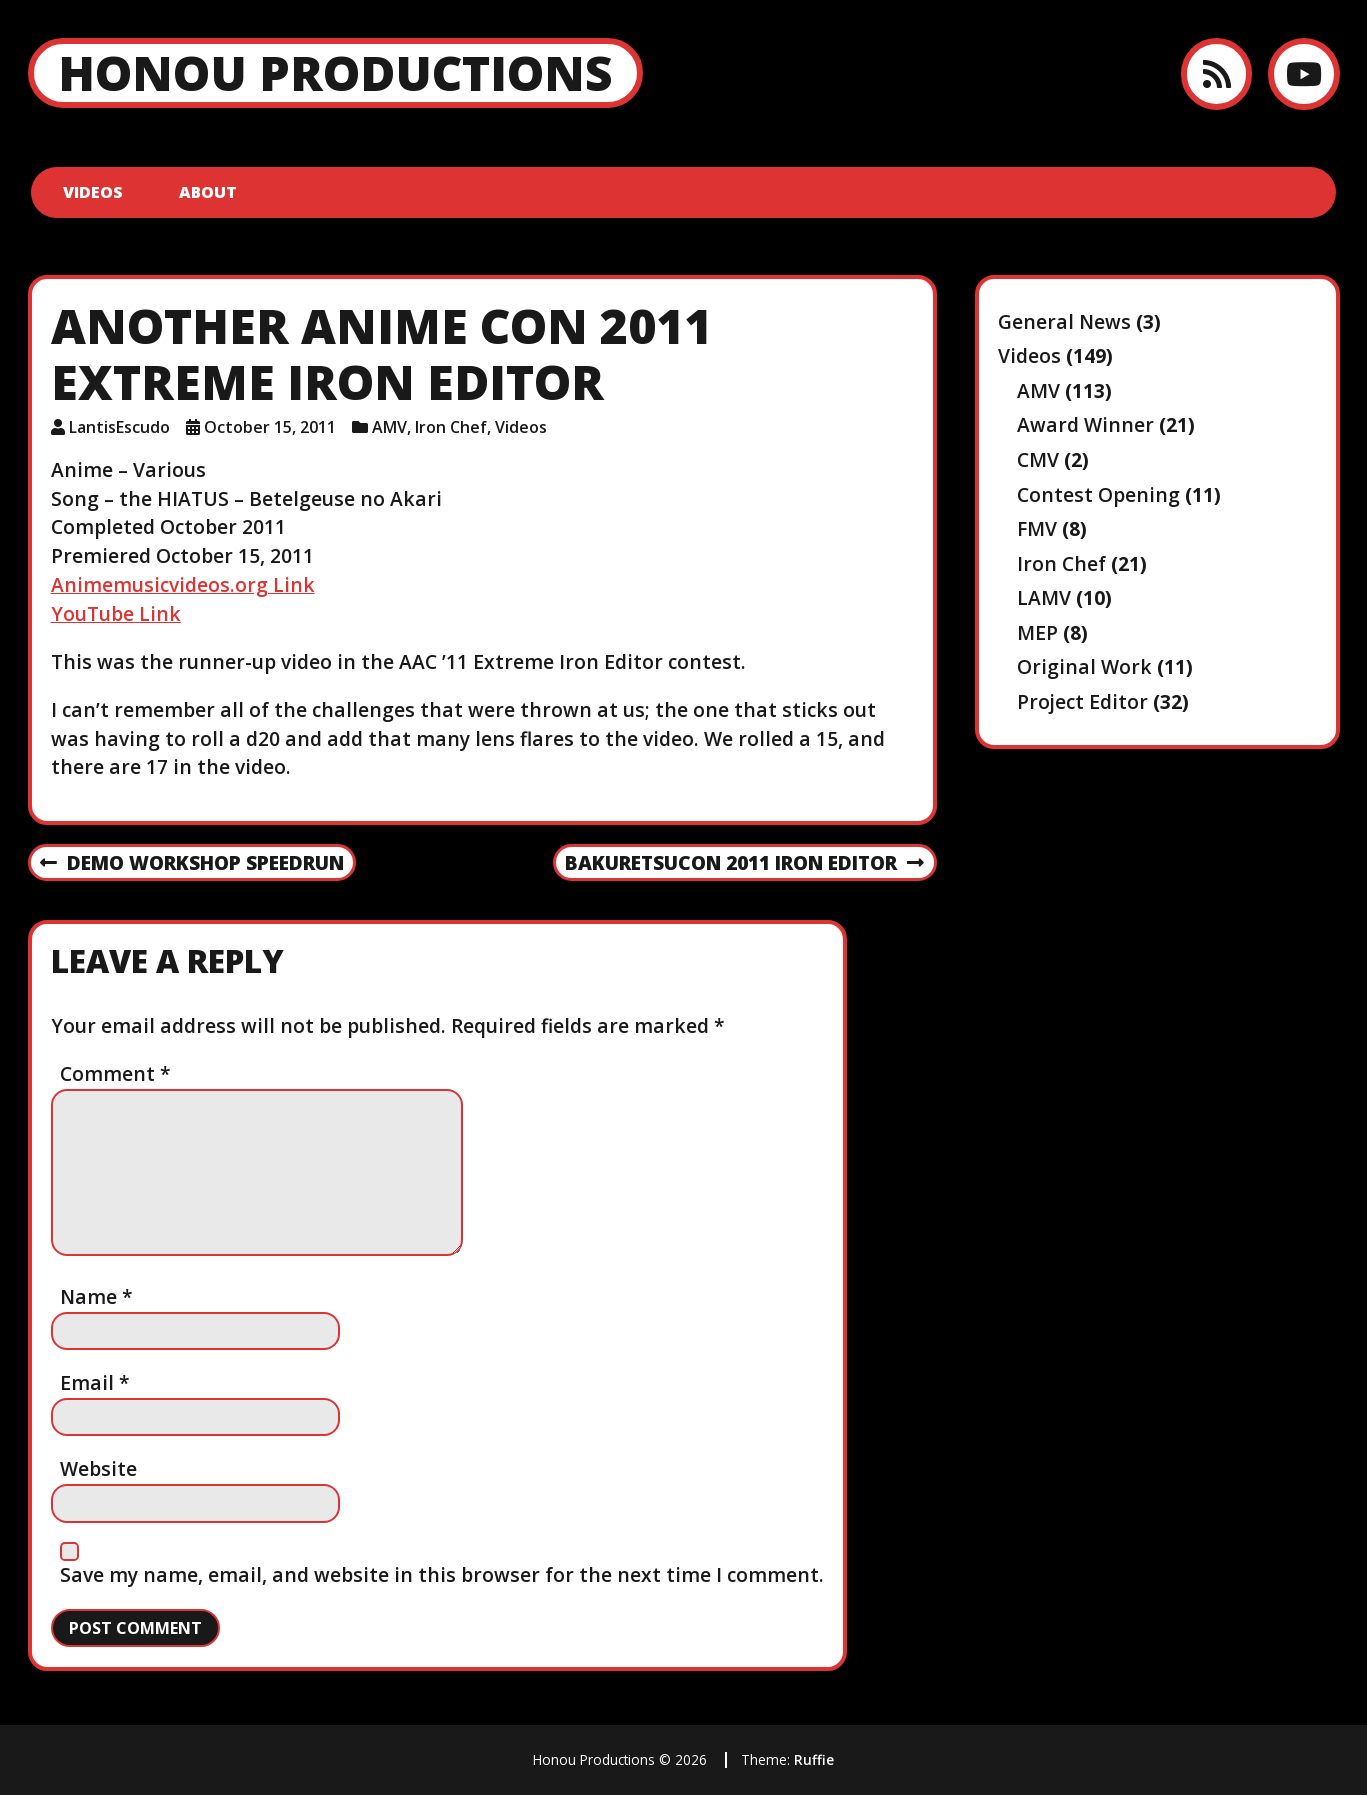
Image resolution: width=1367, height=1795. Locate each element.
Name (96, 1296)
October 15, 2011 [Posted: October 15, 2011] (270, 427)
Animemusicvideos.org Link (183, 584)
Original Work (1084, 666)
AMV (389, 427)
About (208, 192)
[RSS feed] (1216, 73)
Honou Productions (335, 72)
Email (95, 1382)
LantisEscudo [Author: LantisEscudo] (119, 427)
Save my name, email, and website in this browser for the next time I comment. (442, 1574)
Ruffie (814, 1759)
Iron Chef (451, 427)
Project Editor (1082, 701)
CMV (1038, 459)
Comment (115, 1073)
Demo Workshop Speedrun (191, 864)
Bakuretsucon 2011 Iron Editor (744, 864)
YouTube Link (116, 613)
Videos (93, 192)
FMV (1037, 528)
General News (1064, 321)
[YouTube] (1303, 73)
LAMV (1044, 597)
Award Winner (1085, 424)
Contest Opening (1098, 494)
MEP (1037, 632)
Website (98, 1468)
